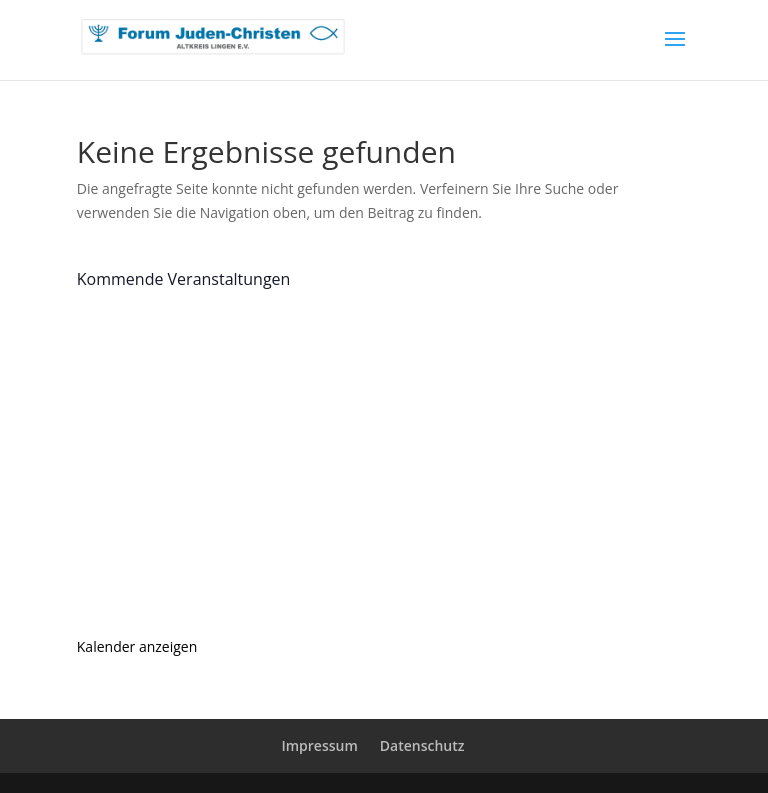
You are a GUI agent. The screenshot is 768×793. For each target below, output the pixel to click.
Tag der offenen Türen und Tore (282, 348)
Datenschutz (422, 745)
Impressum (319, 745)
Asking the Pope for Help (251, 539)
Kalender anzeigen (137, 646)
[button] (44, 749)
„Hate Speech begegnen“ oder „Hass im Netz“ (344, 412)
